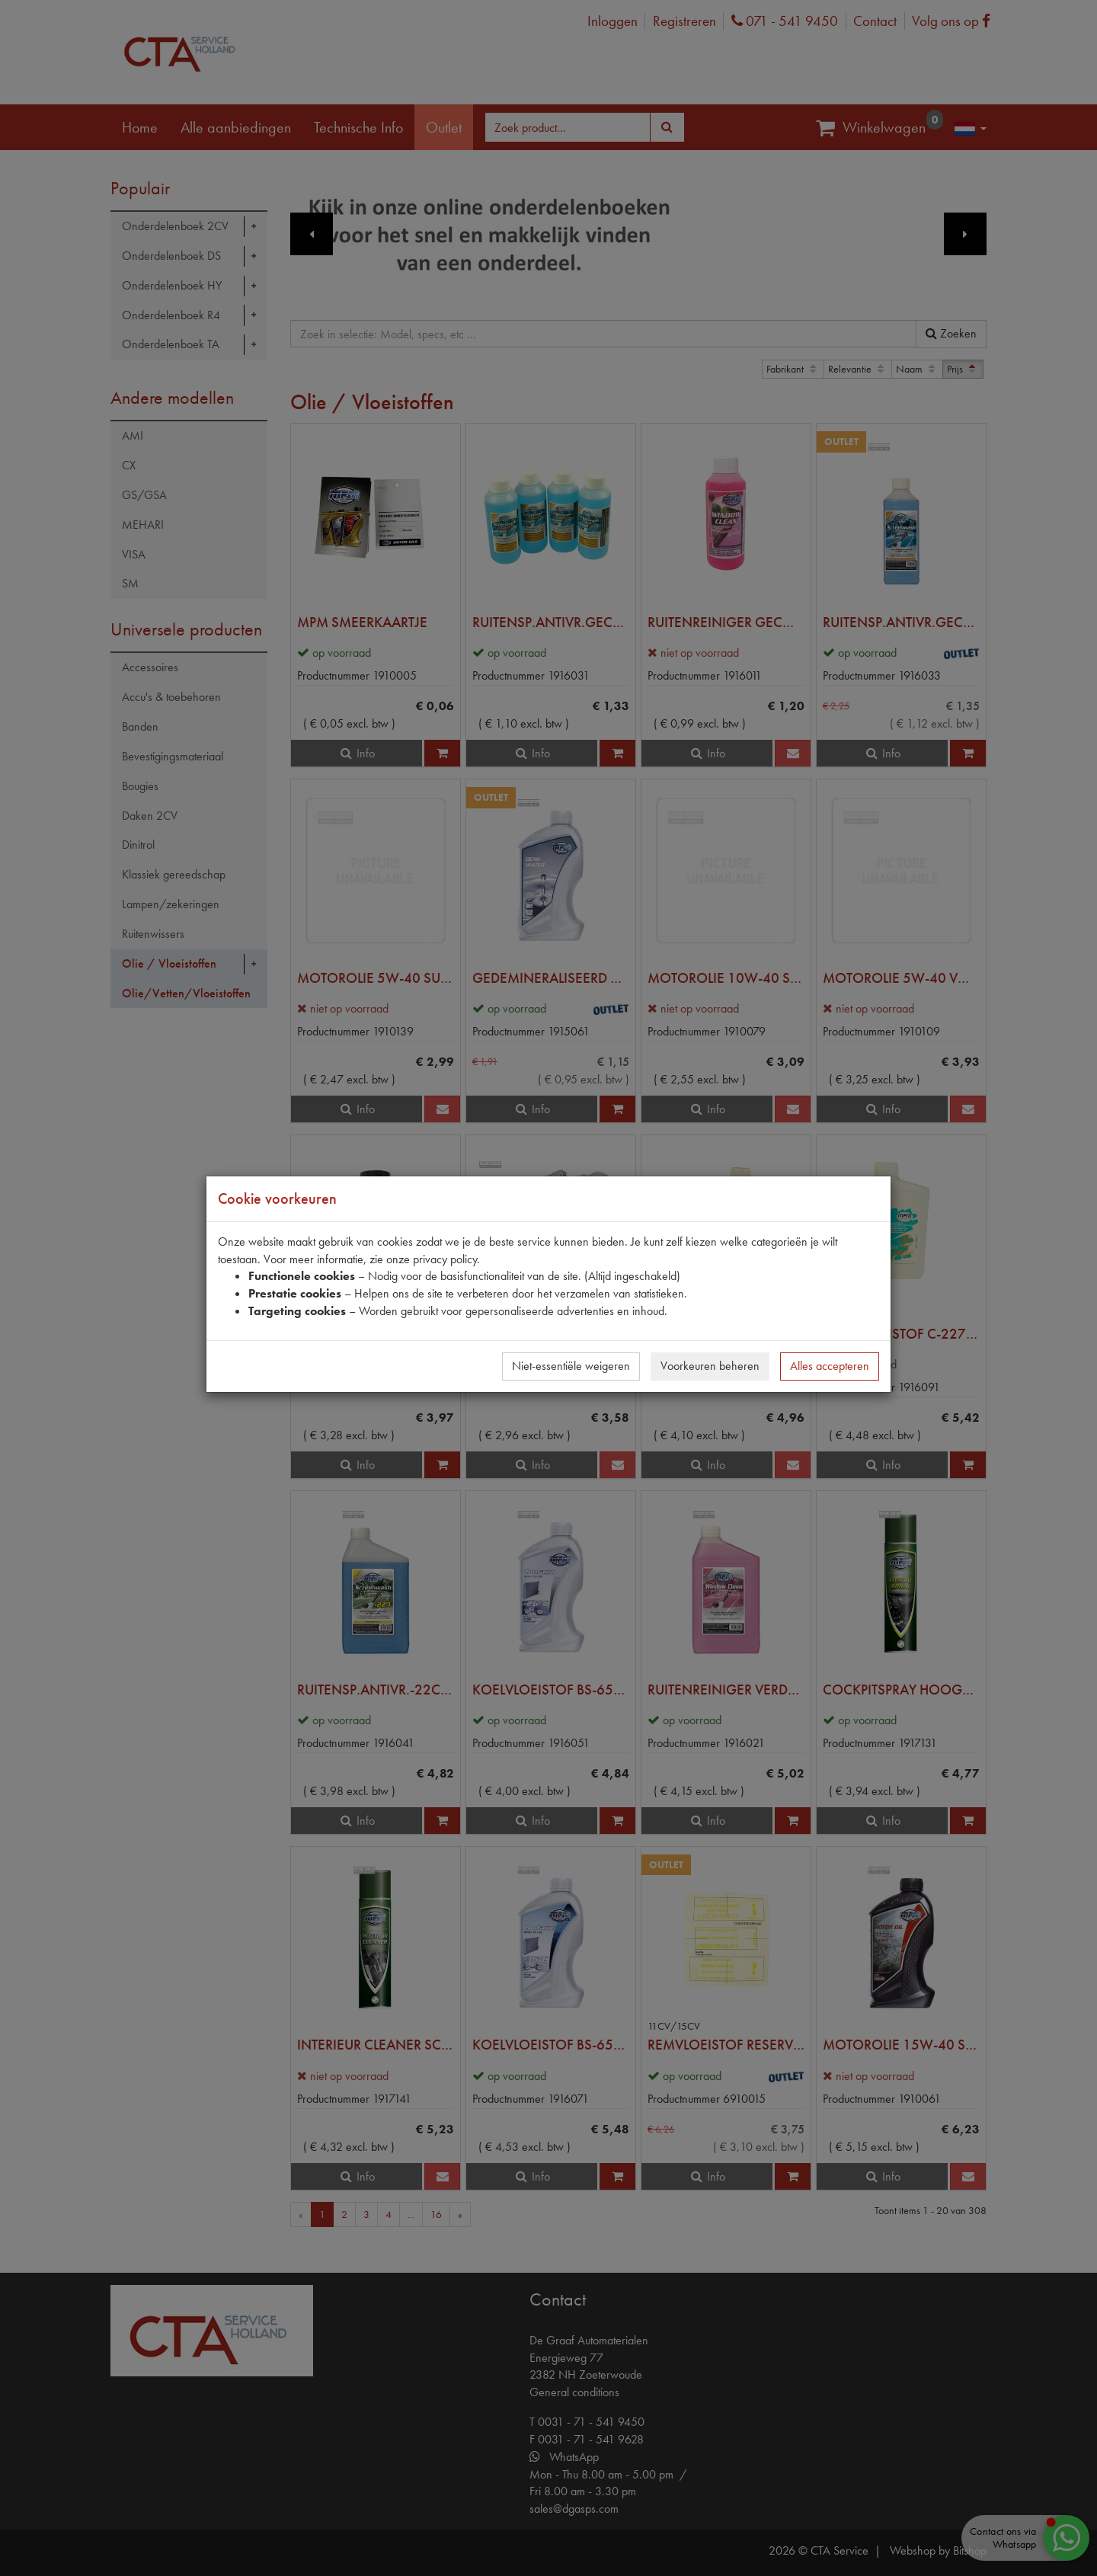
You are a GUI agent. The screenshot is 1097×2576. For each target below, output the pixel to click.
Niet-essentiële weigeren (571, 1366)
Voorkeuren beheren (710, 1366)
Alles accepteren (829, 1366)
